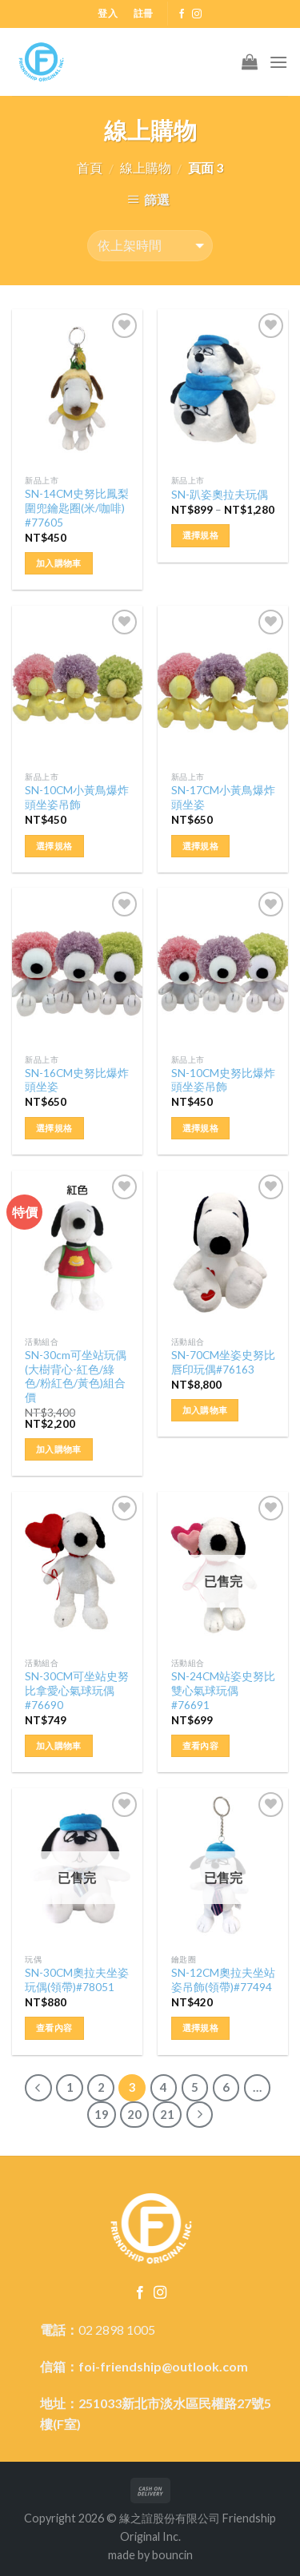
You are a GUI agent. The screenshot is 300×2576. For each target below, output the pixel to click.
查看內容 (200, 1745)
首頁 (89, 167)
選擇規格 (200, 535)
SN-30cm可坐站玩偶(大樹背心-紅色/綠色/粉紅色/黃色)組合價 (75, 1376)
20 (134, 2114)
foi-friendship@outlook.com (163, 2366)
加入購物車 (59, 563)
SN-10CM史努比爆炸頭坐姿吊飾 (223, 1080)
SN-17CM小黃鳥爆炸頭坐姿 (223, 797)
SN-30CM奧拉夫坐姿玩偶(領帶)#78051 (77, 1980)
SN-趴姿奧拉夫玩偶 (219, 494)
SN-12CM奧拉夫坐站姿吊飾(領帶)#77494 (223, 1980)
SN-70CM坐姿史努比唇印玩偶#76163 (223, 1362)
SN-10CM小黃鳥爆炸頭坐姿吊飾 (77, 797)
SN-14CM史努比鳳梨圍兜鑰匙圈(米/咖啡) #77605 (77, 507)
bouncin (172, 2555)
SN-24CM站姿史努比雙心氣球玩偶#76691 (223, 1690)
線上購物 (145, 167)
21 (167, 2114)
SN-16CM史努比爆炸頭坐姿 (77, 1080)
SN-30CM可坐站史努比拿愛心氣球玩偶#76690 (77, 1690)
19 (101, 2114)
